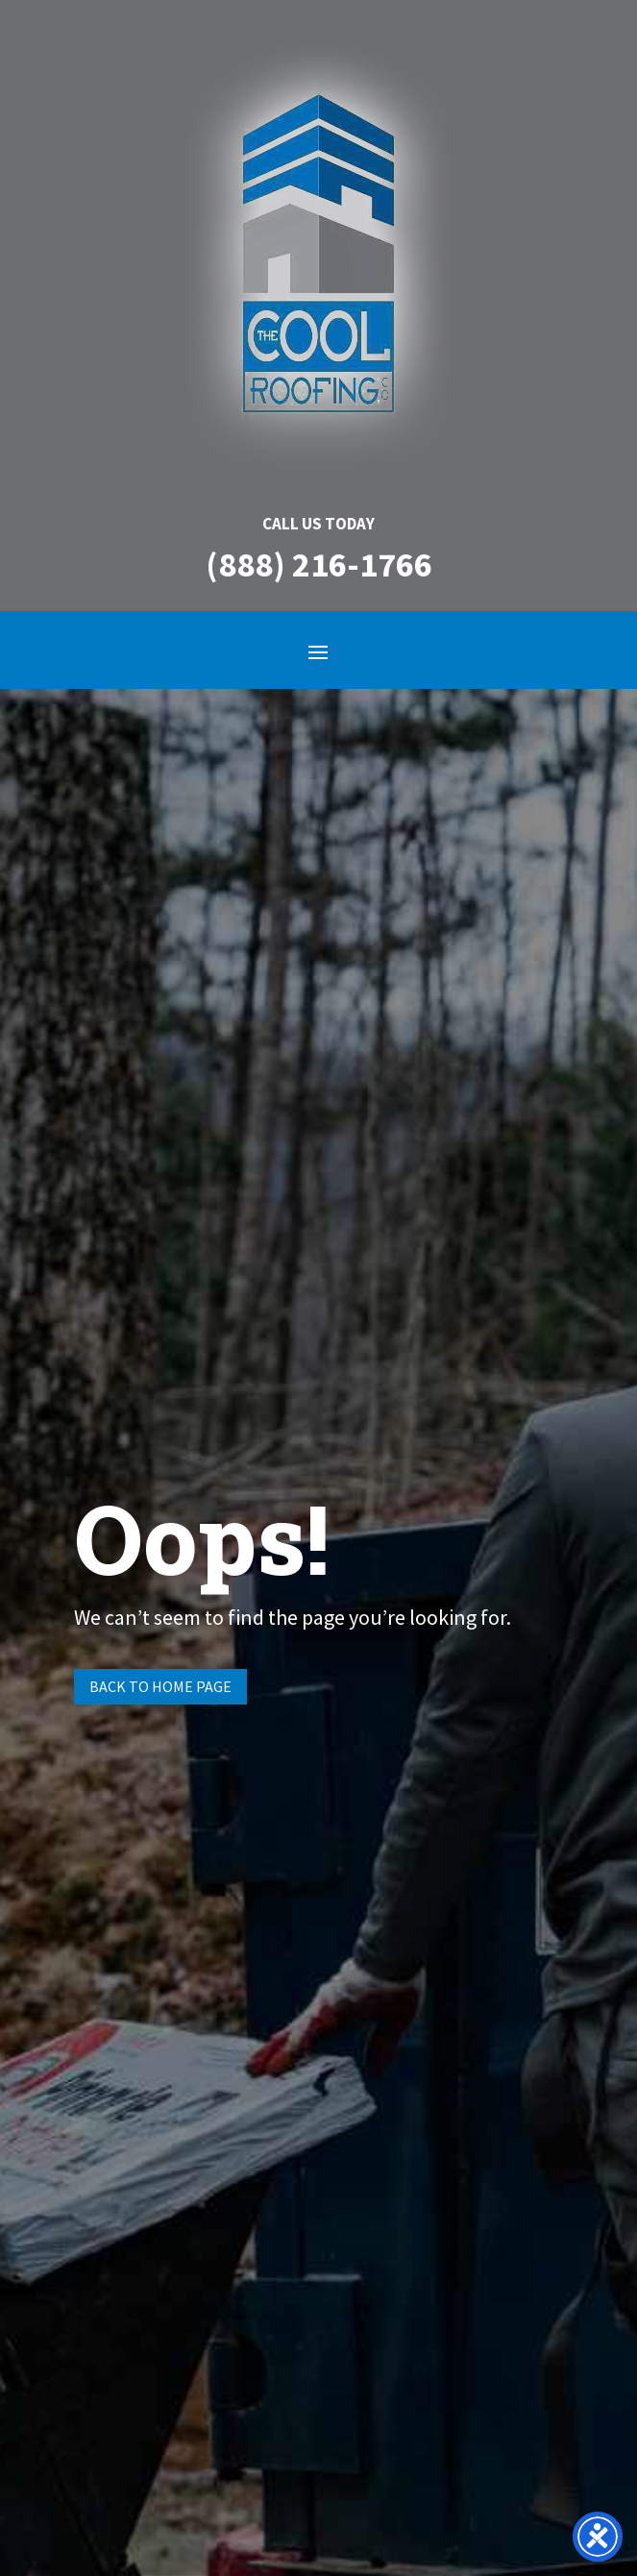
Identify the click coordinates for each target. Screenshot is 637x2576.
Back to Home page (160, 1686)
